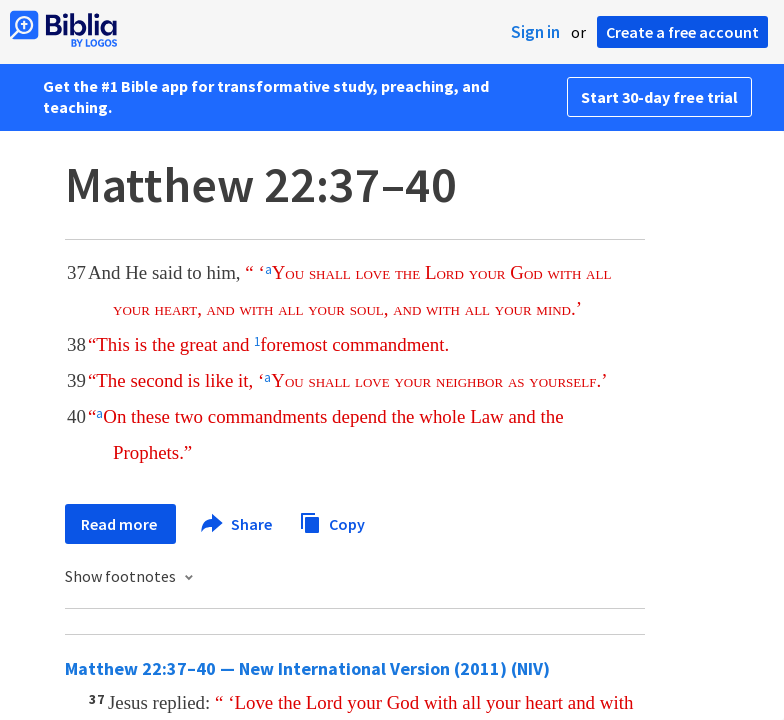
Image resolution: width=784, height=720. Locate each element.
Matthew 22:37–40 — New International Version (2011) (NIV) (307, 668)
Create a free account (682, 32)
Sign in (535, 32)
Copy (332, 521)
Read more (120, 524)
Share (237, 524)
